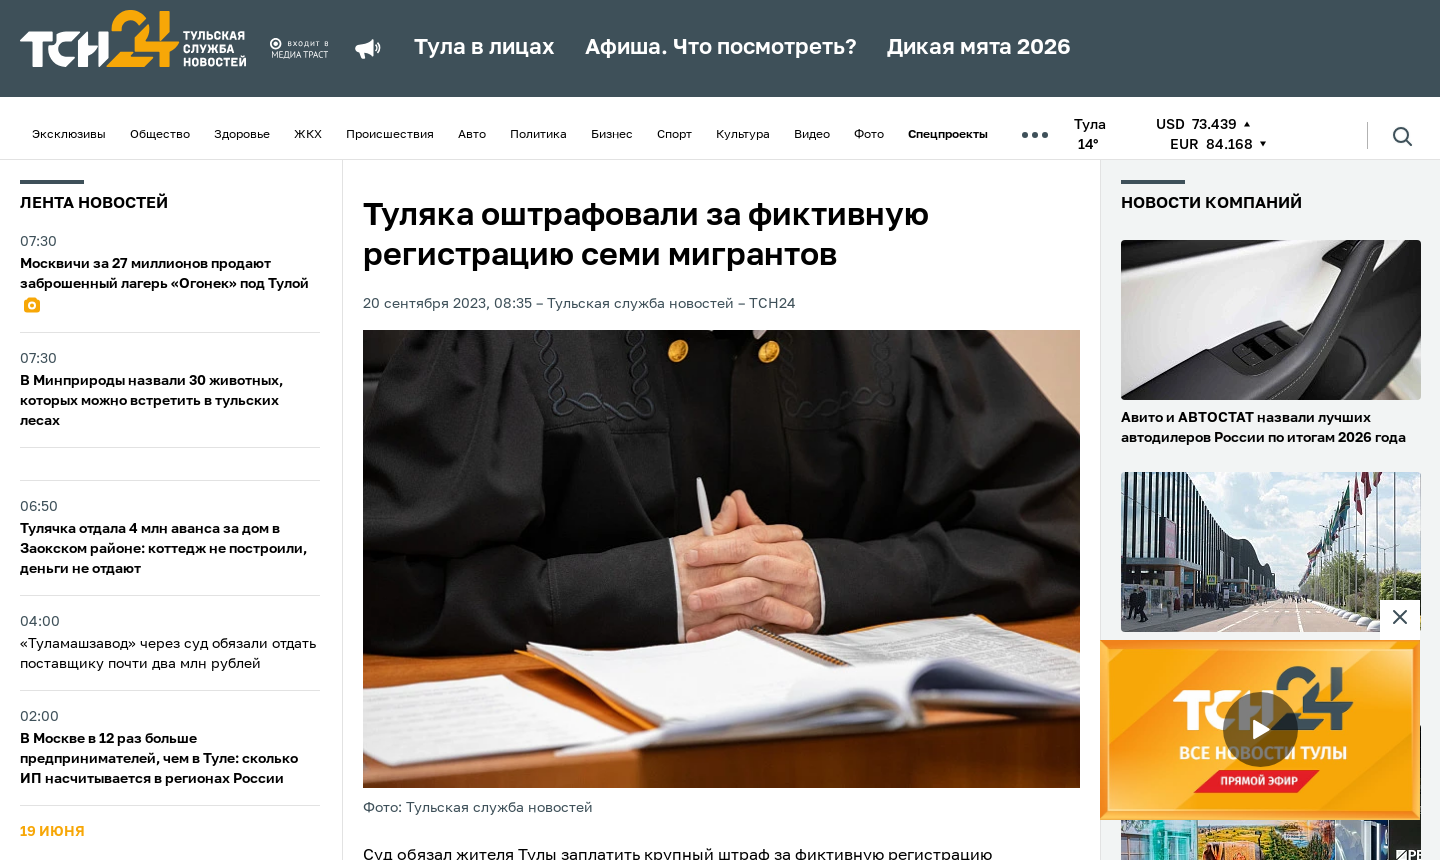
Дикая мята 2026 (979, 48)
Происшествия (390, 135)
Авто (472, 135)
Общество (160, 135)
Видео (812, 135)
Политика (538, 135)
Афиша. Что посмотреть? (721, 48)
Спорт (674, 135)
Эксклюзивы (69, 135)
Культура (743, 135)
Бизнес (612, 135)
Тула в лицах (484, 48)
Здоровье (242, 135)
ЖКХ (308, 135)
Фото (869, 135)
